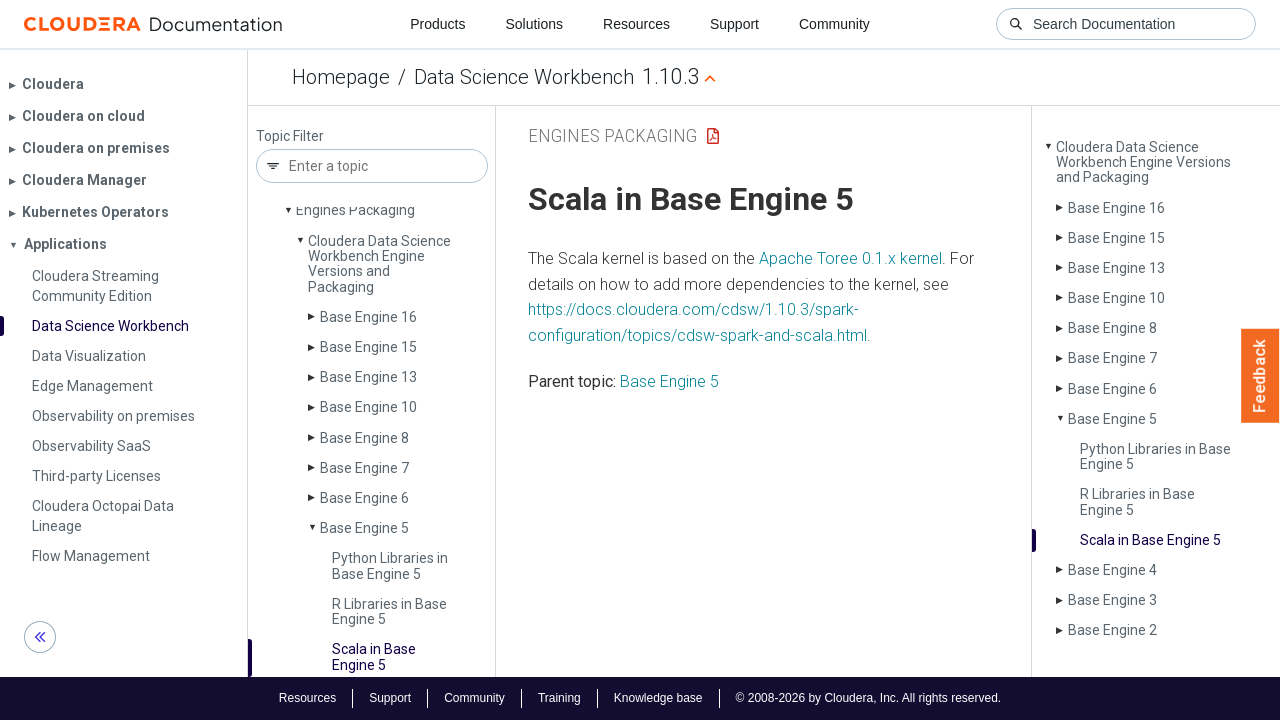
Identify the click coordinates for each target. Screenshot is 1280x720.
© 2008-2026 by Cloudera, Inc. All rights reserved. (869, 698)
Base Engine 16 (368, 317)
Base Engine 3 (1112, 600)
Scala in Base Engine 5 (374, 656)
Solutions (534, 24)
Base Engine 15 (368, 347)
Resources (636, 24)
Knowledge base (658, 698)
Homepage (341, 77)
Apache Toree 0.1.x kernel (850, 258)
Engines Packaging (355, 210)
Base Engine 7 (364, 468)
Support (734, 24)
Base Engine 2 (1112, 630)
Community (834, 24)
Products (437, 24)
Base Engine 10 (368, 407)
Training (559, 698)
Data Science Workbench (524, 77)
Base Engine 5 (364, 528)
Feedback (1260, 376)
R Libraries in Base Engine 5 (389, 611)
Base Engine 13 (368, 377)
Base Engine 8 (364, 438)
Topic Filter (290, 136)
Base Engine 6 (364, 498)
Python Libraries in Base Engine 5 (390, 565)
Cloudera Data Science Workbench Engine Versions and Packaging (379, 264)
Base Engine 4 (1112, 570)
